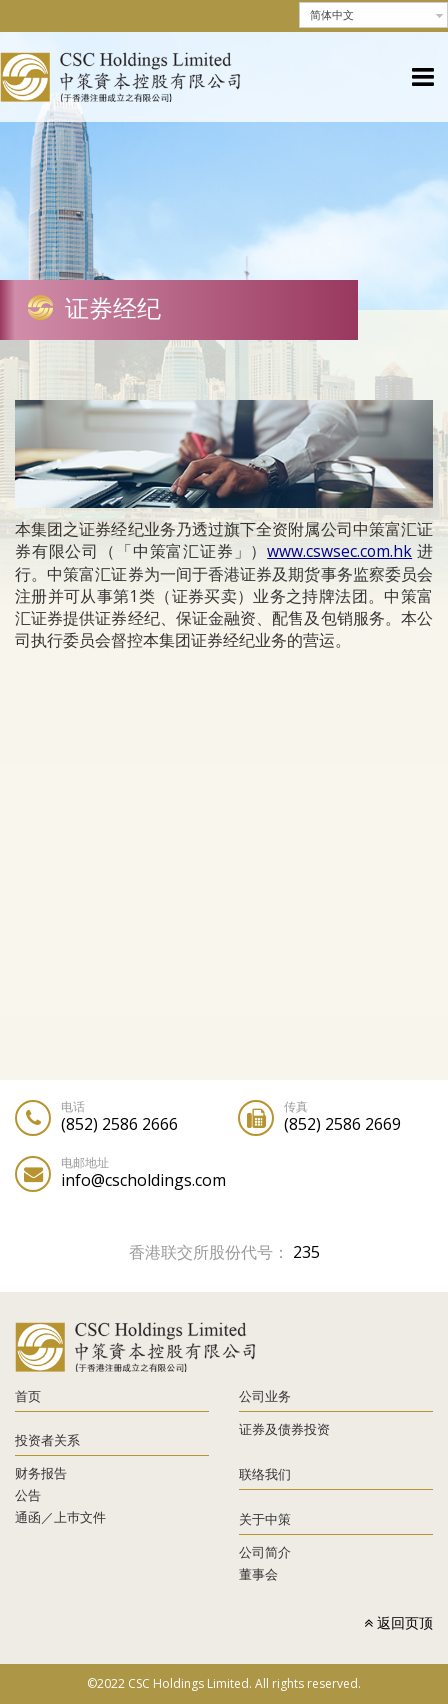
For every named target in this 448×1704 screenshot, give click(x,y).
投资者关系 (47, 1440)
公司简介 (265, 1552)
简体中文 (332, 15)
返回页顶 (398, 1622)
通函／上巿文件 (60, 1517)
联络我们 (265, 1474)
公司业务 (265, 1396)
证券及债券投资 (284, 1429)
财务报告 (41, 1473)
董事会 (258, 1574)
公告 (28, 1495)
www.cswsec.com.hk (339, 551)
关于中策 (265, 1519)
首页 (28, 1396)
